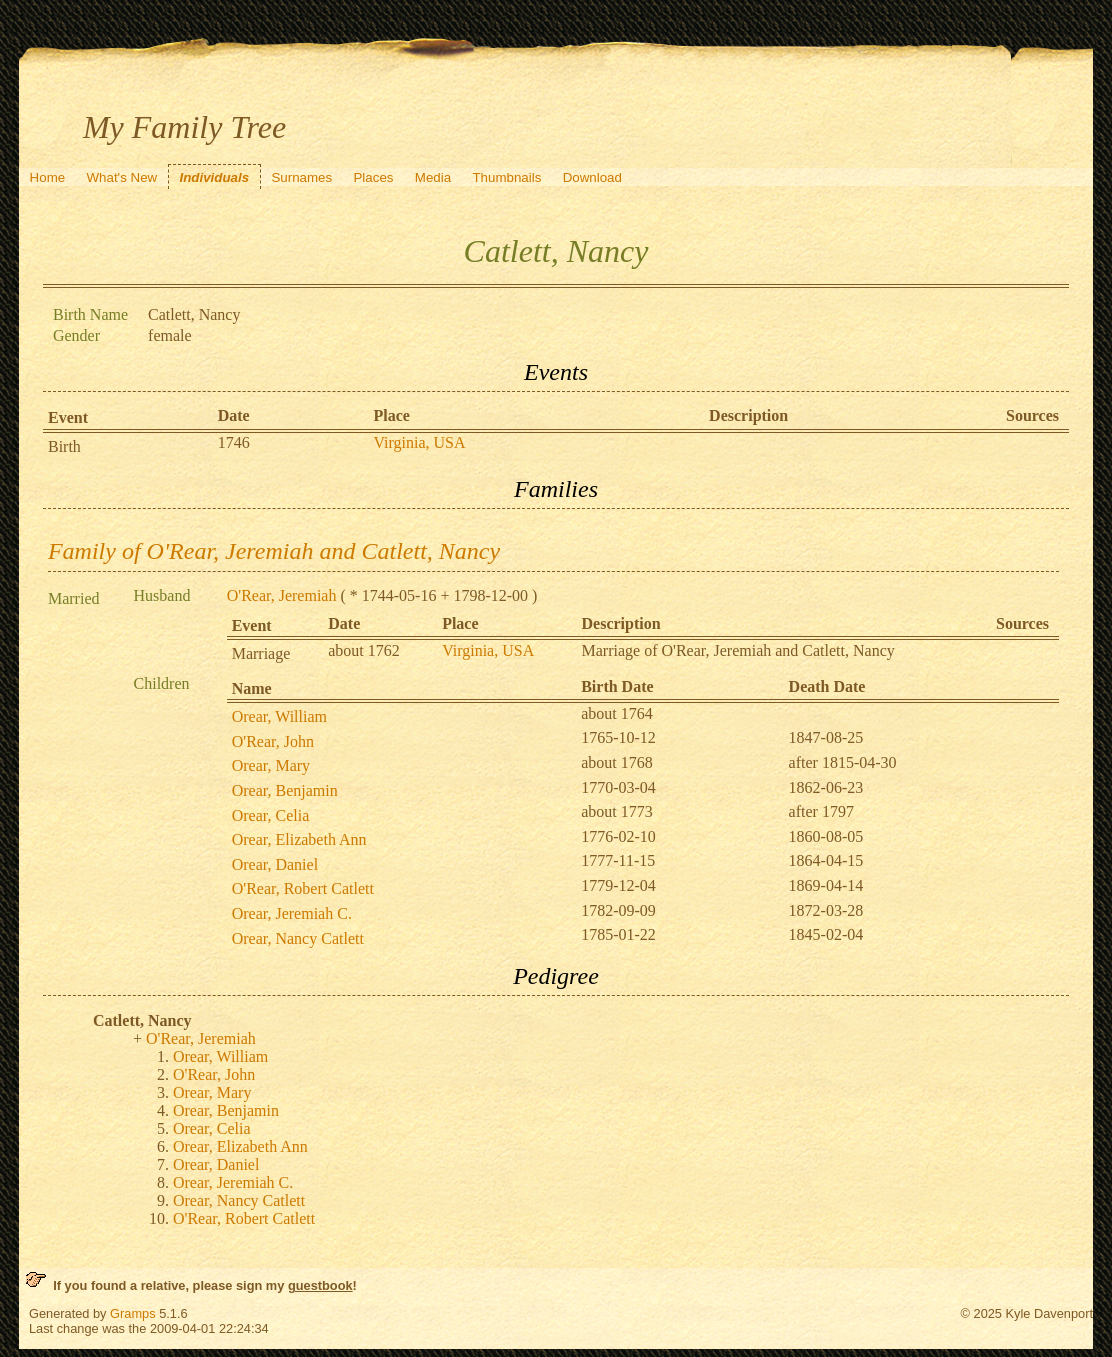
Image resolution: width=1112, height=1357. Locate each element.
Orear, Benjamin (285, 790)
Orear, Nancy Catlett (298, 938)
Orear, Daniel (275, 864)
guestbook (320, 1285)
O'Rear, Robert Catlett (303, 888)
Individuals (214, 177)
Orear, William (279, 716)
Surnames (301, 177)
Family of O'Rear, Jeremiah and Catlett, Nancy (274, 551)
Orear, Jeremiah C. (292, 913)
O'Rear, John (273, 741)
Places (373, 177)
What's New (121, 177)
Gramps (133, 1313)
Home (48, 177)
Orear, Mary (271, 765)
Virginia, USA (419, 442)
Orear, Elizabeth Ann (299, 839)
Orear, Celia (271, 815)
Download (592, 177)
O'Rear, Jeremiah (282, 595)
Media (433, 177)
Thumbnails (506, 177)
